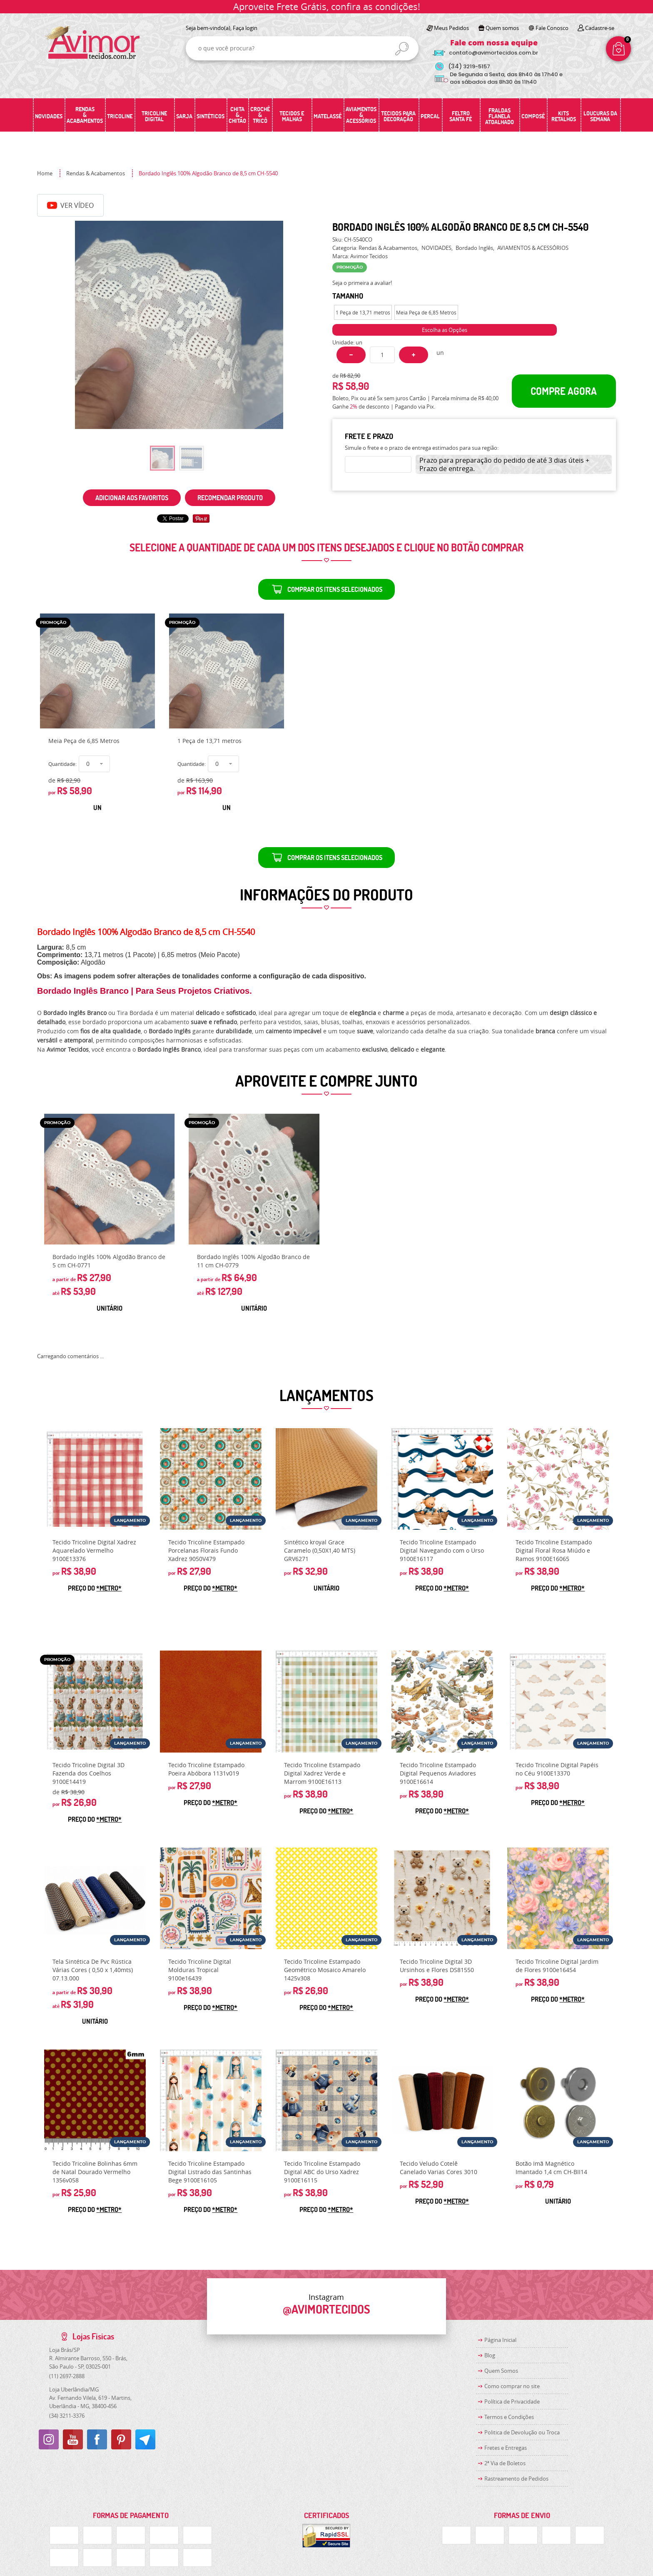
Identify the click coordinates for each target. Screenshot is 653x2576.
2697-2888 (67, 2376)
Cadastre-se (599, 28)
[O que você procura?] (402, 48)
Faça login (245, 28)
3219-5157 (469, 66)
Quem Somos (501, 2370)
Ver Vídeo (70, 205)
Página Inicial (500, 2340)
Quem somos (502, 28)
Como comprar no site (512, 2386)
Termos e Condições (509, 2417)
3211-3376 (67, 2415)
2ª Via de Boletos (505, 2463)
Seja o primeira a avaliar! (362, 283)
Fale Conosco (552, 28)
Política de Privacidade (512, 2401)
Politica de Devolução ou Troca (522, 2432)
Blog (489, 2355)
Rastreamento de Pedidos (516, 2478)
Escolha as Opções (444, 330)
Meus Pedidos (451, 28)
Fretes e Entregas (505, 2447)
